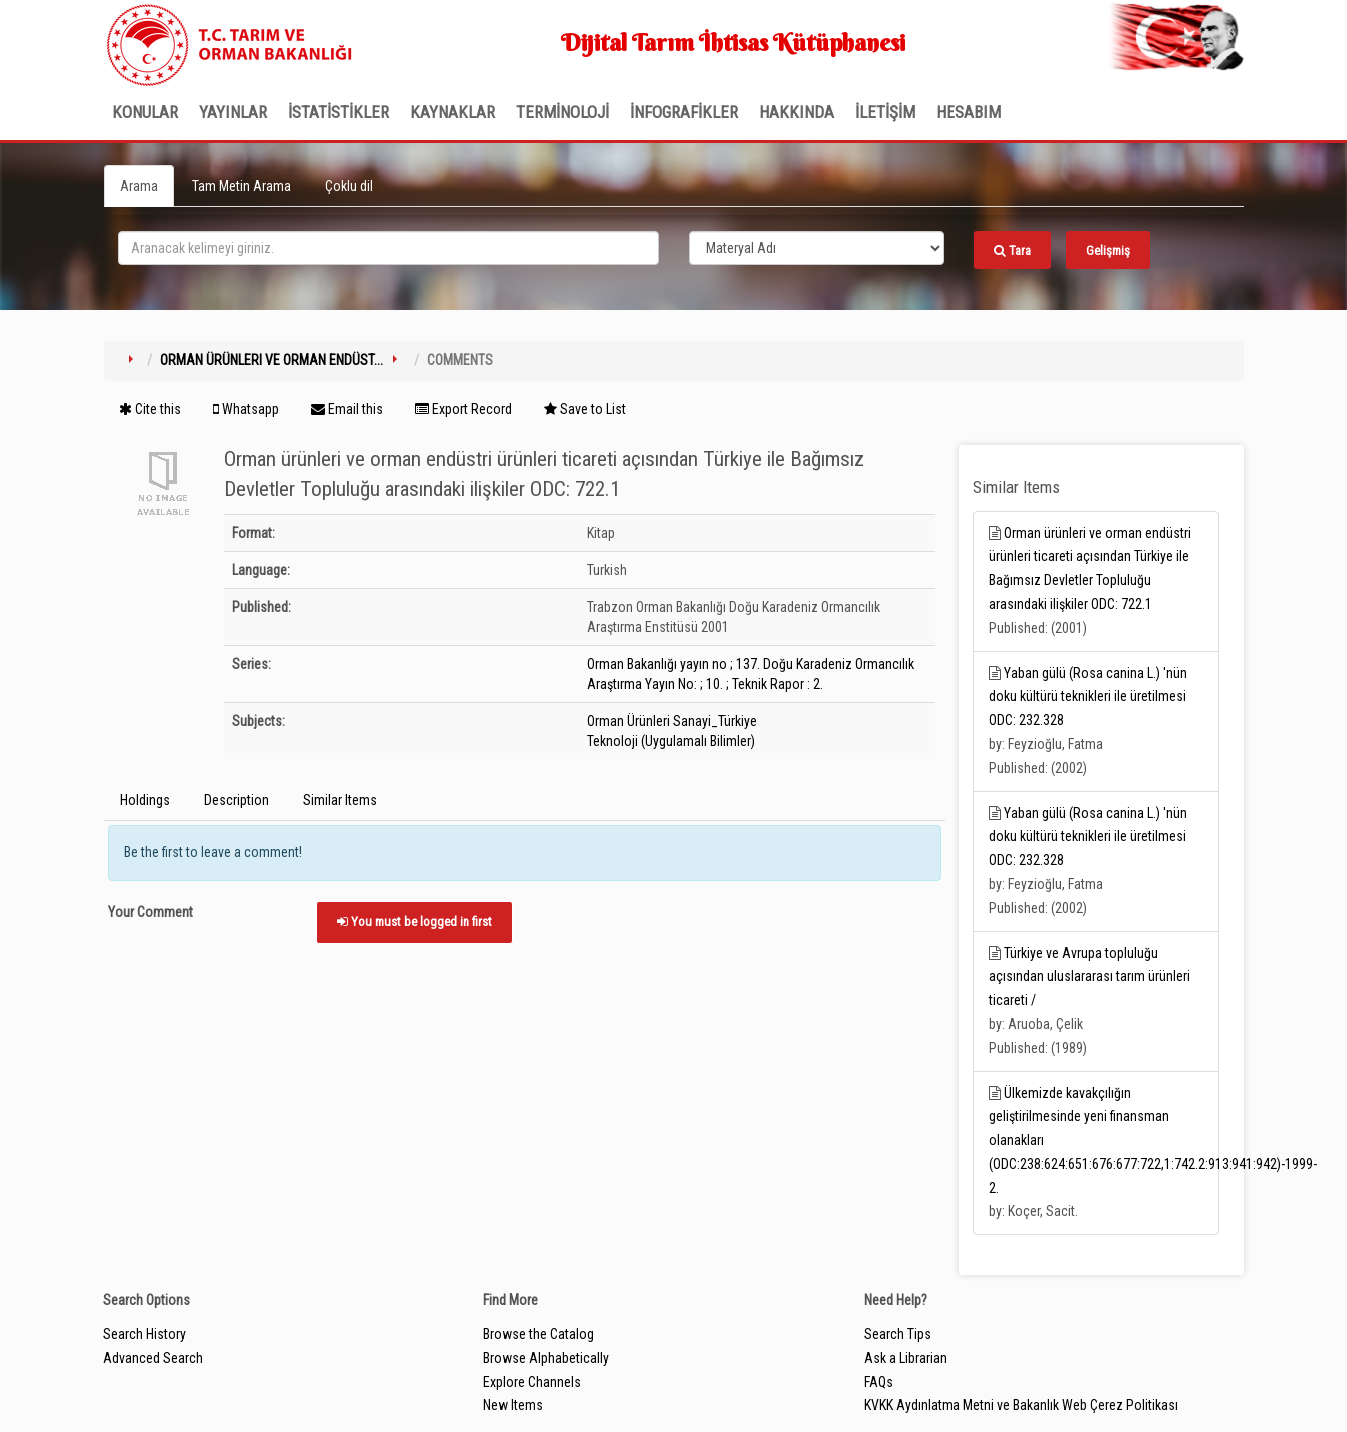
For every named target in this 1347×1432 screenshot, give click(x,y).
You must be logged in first (414, 921)
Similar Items (340, 800)
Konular (145, 112)
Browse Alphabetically (546, 1358)
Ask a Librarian (905, 1358)
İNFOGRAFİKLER (684, 112)
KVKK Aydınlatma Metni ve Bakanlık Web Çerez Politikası (1021, 1405)
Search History (144, 1334)
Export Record (463, 409)
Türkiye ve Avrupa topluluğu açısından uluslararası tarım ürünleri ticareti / (1089, 977)
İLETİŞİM (885, 112)
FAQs (878, 1382)
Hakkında (796, 112)
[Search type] (817, 248)
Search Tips (897, 1334)
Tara (1012, 250)
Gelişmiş (1108, 250)
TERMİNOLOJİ (562, 112)
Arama (139, 186)
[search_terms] (388, 248)
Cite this (150, 409)
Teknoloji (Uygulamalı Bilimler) (671, 741)
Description (236, 800)
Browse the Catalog (538, 1334)
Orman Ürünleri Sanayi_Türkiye (672, 721)
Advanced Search (153, 1358)
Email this (347, 409)
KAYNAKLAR (452, 112)
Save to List (585, 409)
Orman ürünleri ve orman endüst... (271, 360)
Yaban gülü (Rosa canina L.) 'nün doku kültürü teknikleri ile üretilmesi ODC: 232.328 (1088, 697)
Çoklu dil (349, 186)
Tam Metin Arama (241, 186)
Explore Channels (532, 1382)
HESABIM (968, 112)
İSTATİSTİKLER (338, 112)
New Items (513, 1405)
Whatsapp (246, 409)
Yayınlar (233, 112)
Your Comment (150, 912)
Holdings (145, 800)
